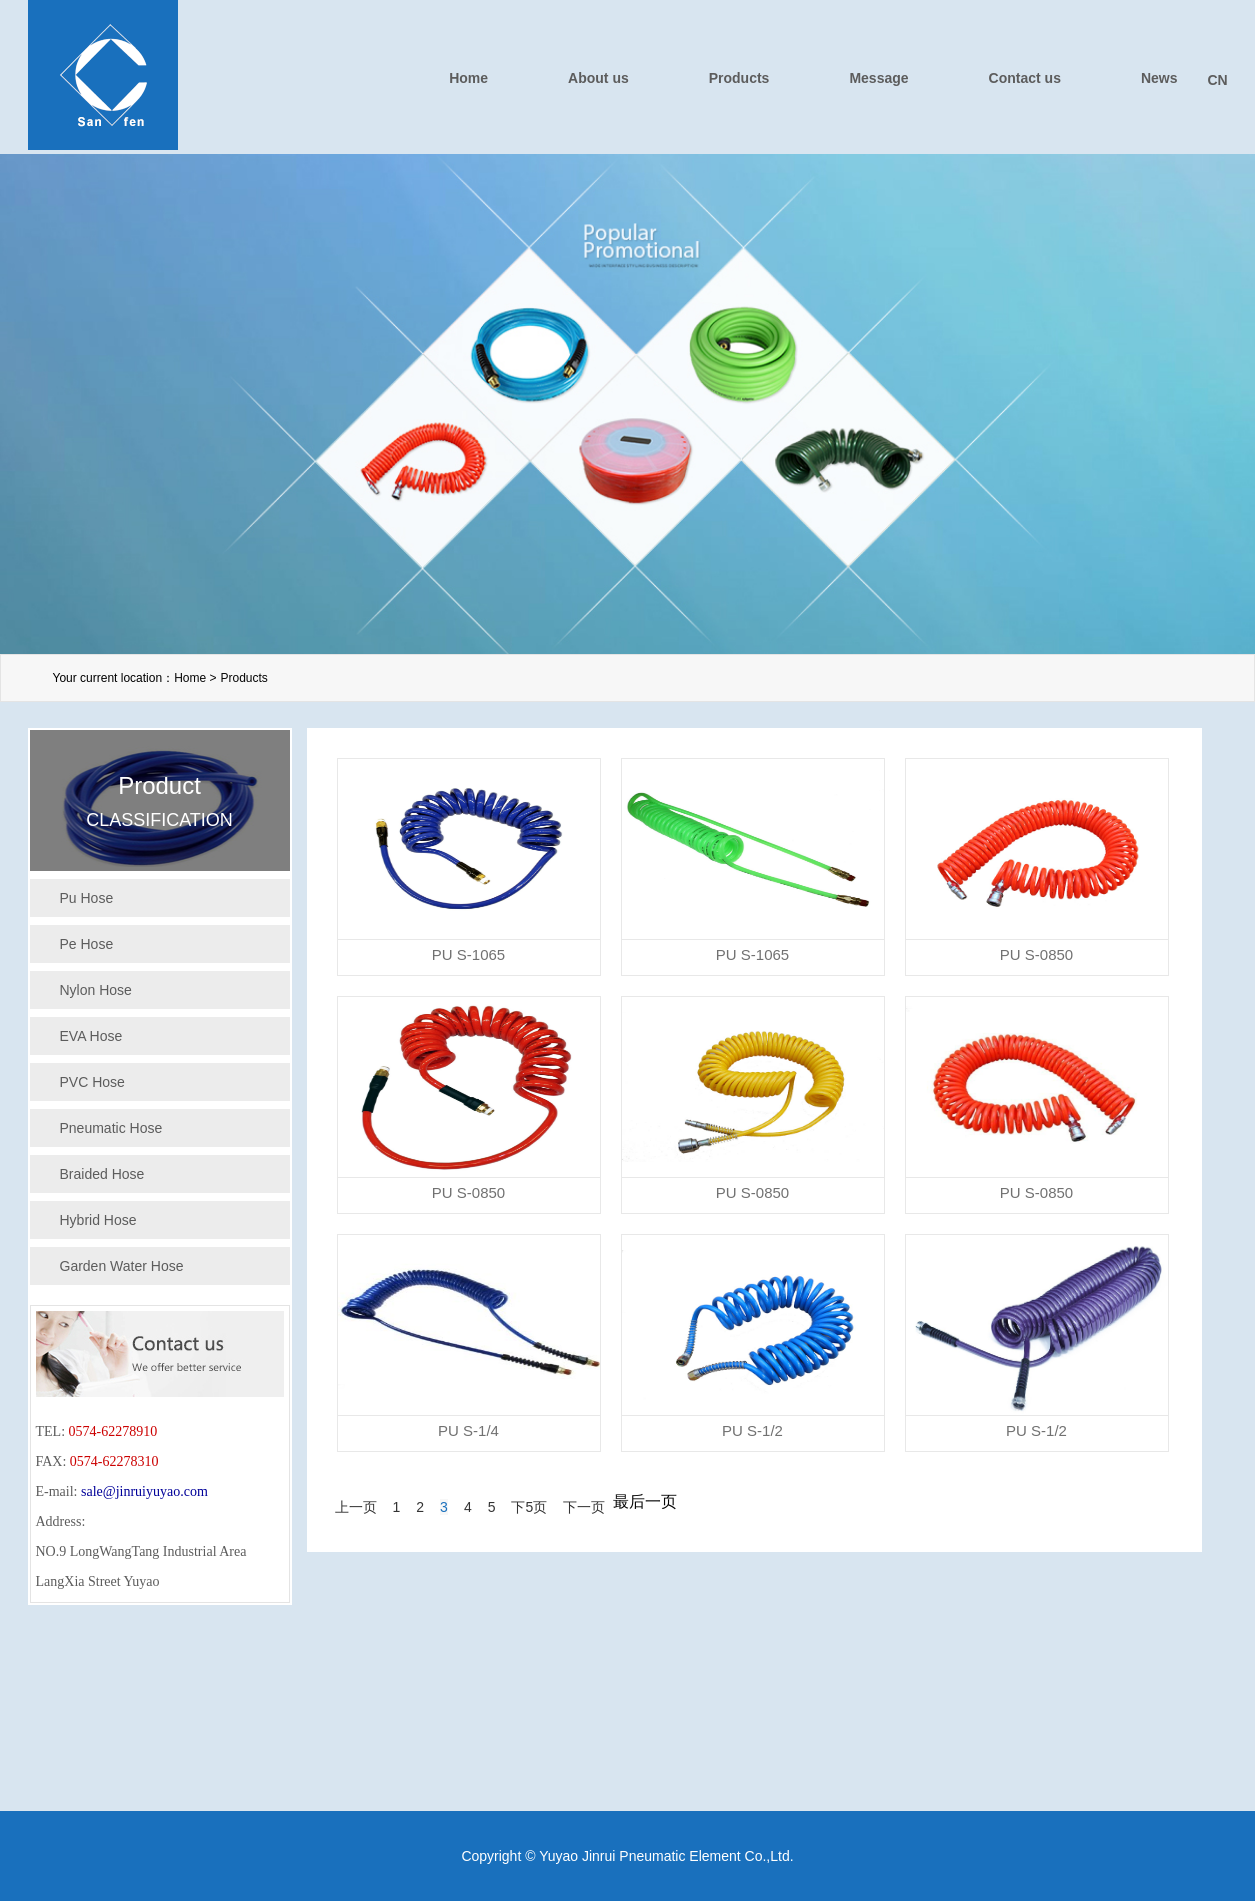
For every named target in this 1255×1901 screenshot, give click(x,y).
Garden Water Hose (122, 1266)
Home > (195, 678)
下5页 (529, 1507)
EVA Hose (91, 1036)
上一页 (356, 1507)
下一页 (584, 1507)
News (1159, 78)
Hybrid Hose (98, 1220)
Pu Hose (87, 898)
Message (878, 78)
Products (739, 78)
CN (1218, 80)
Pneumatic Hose (111, 1128)
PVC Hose (92, 1082)
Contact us (1025, 78)
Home (468, 78)
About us (598, 78)
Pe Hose (87, 944)
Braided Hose (102, 1174)
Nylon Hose (96, 990)
